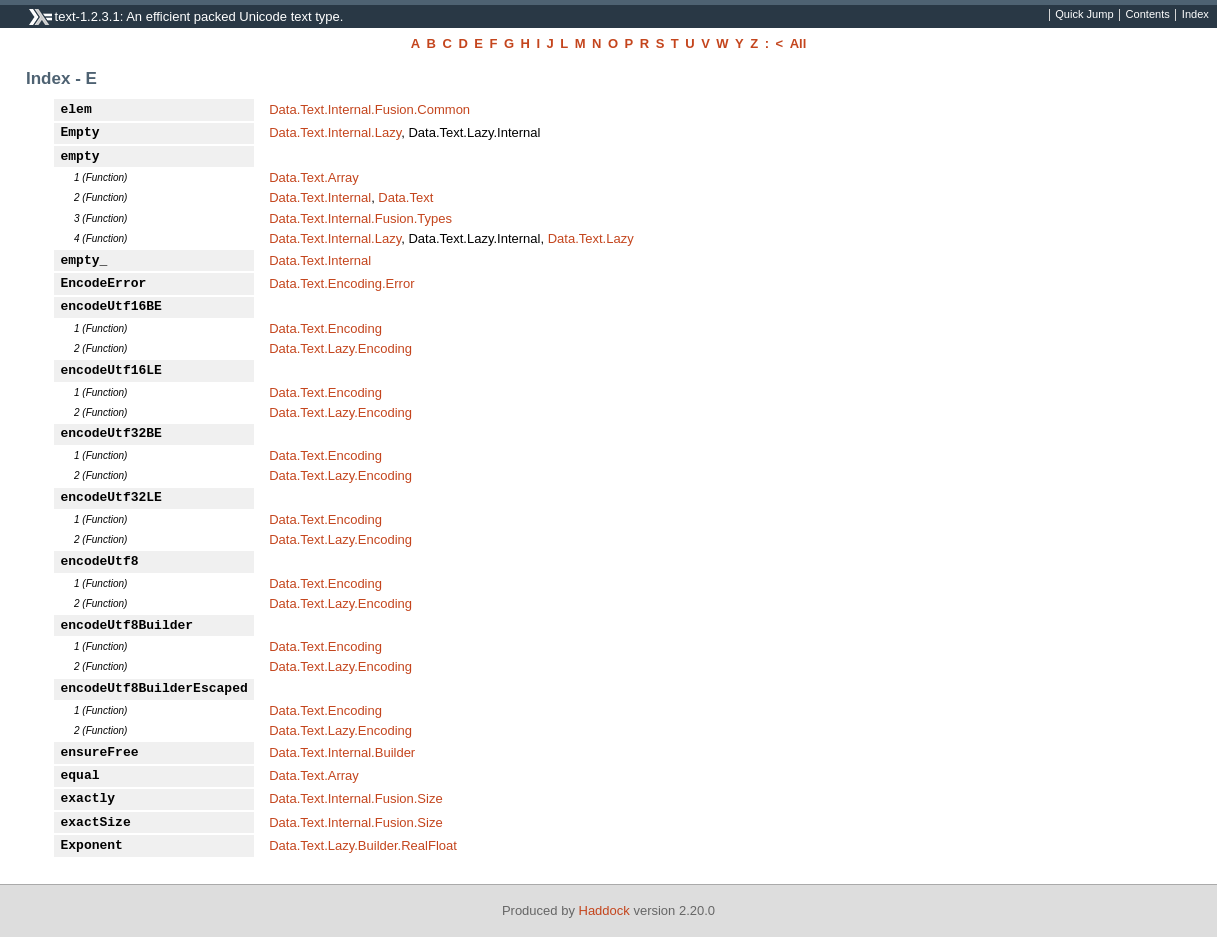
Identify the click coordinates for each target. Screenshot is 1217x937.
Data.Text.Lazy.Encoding (340, 348)
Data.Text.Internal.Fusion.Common (369, 109)
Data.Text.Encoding (325, 328)
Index (1195, 15)
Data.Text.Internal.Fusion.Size (355, 798)
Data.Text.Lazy (591, 238)
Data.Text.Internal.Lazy (335, 132)
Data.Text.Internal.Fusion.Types (360, 218)
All (798, 43)
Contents (1148, 15)
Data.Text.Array (314, 177)
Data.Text (405, 197)
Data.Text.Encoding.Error (341, 283)
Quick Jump (1084, 15)
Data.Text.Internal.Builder (342, 752)
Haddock (604, 910)
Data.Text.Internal (320, 197)
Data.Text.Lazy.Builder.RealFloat (363, 845)
